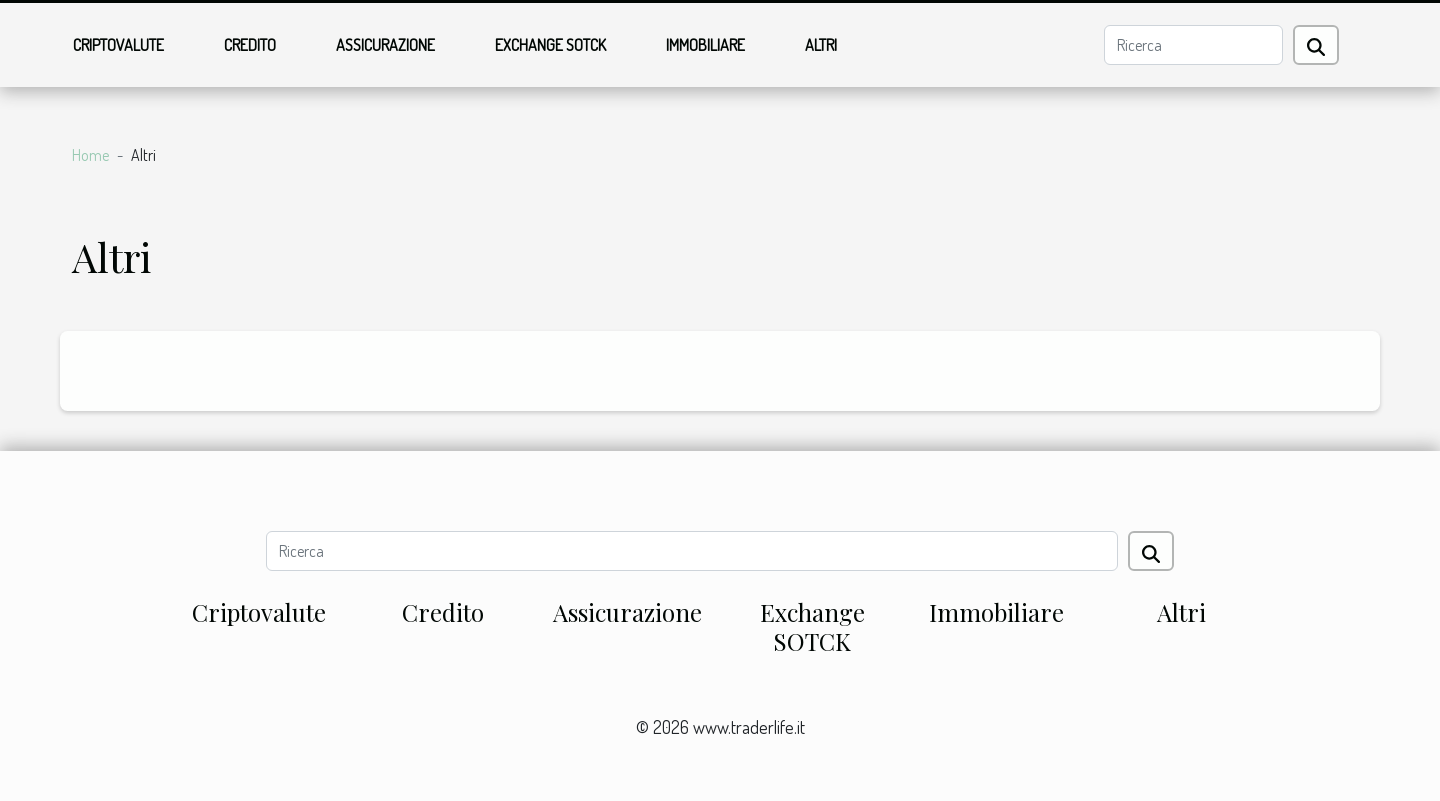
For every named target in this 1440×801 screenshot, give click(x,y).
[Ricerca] (1193, 45)
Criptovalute (118, 45)
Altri (821, 45)
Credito (250, 45)
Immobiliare (705, 45)
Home (90, 155)
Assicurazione (385, 45)
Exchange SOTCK (550, 45)
